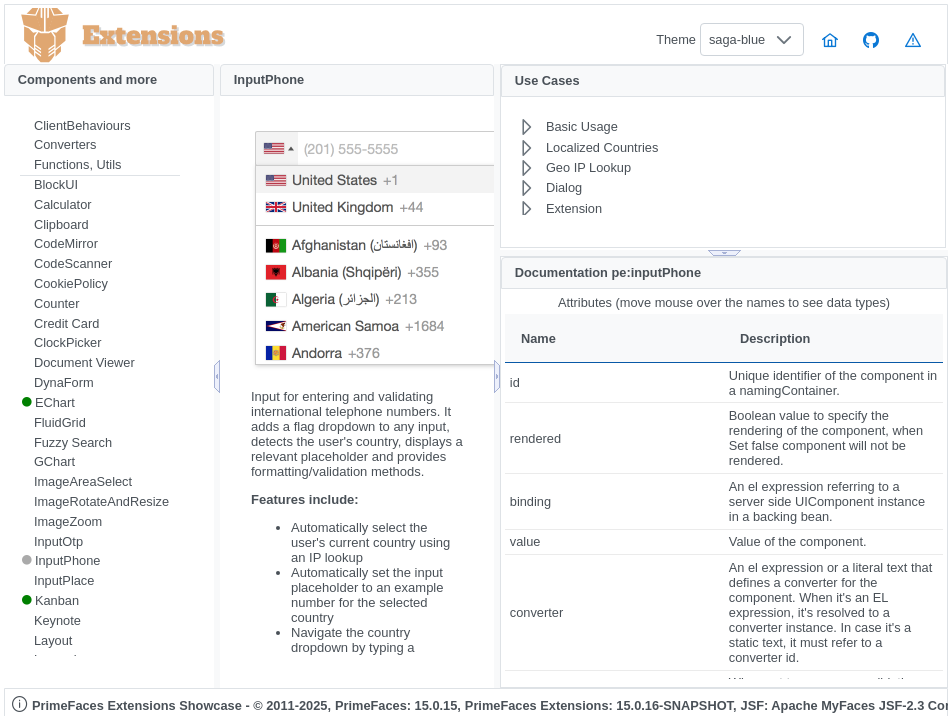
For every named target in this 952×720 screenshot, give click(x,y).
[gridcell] (614, 382)
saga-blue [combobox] (737, 39)
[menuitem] (100, 126)
